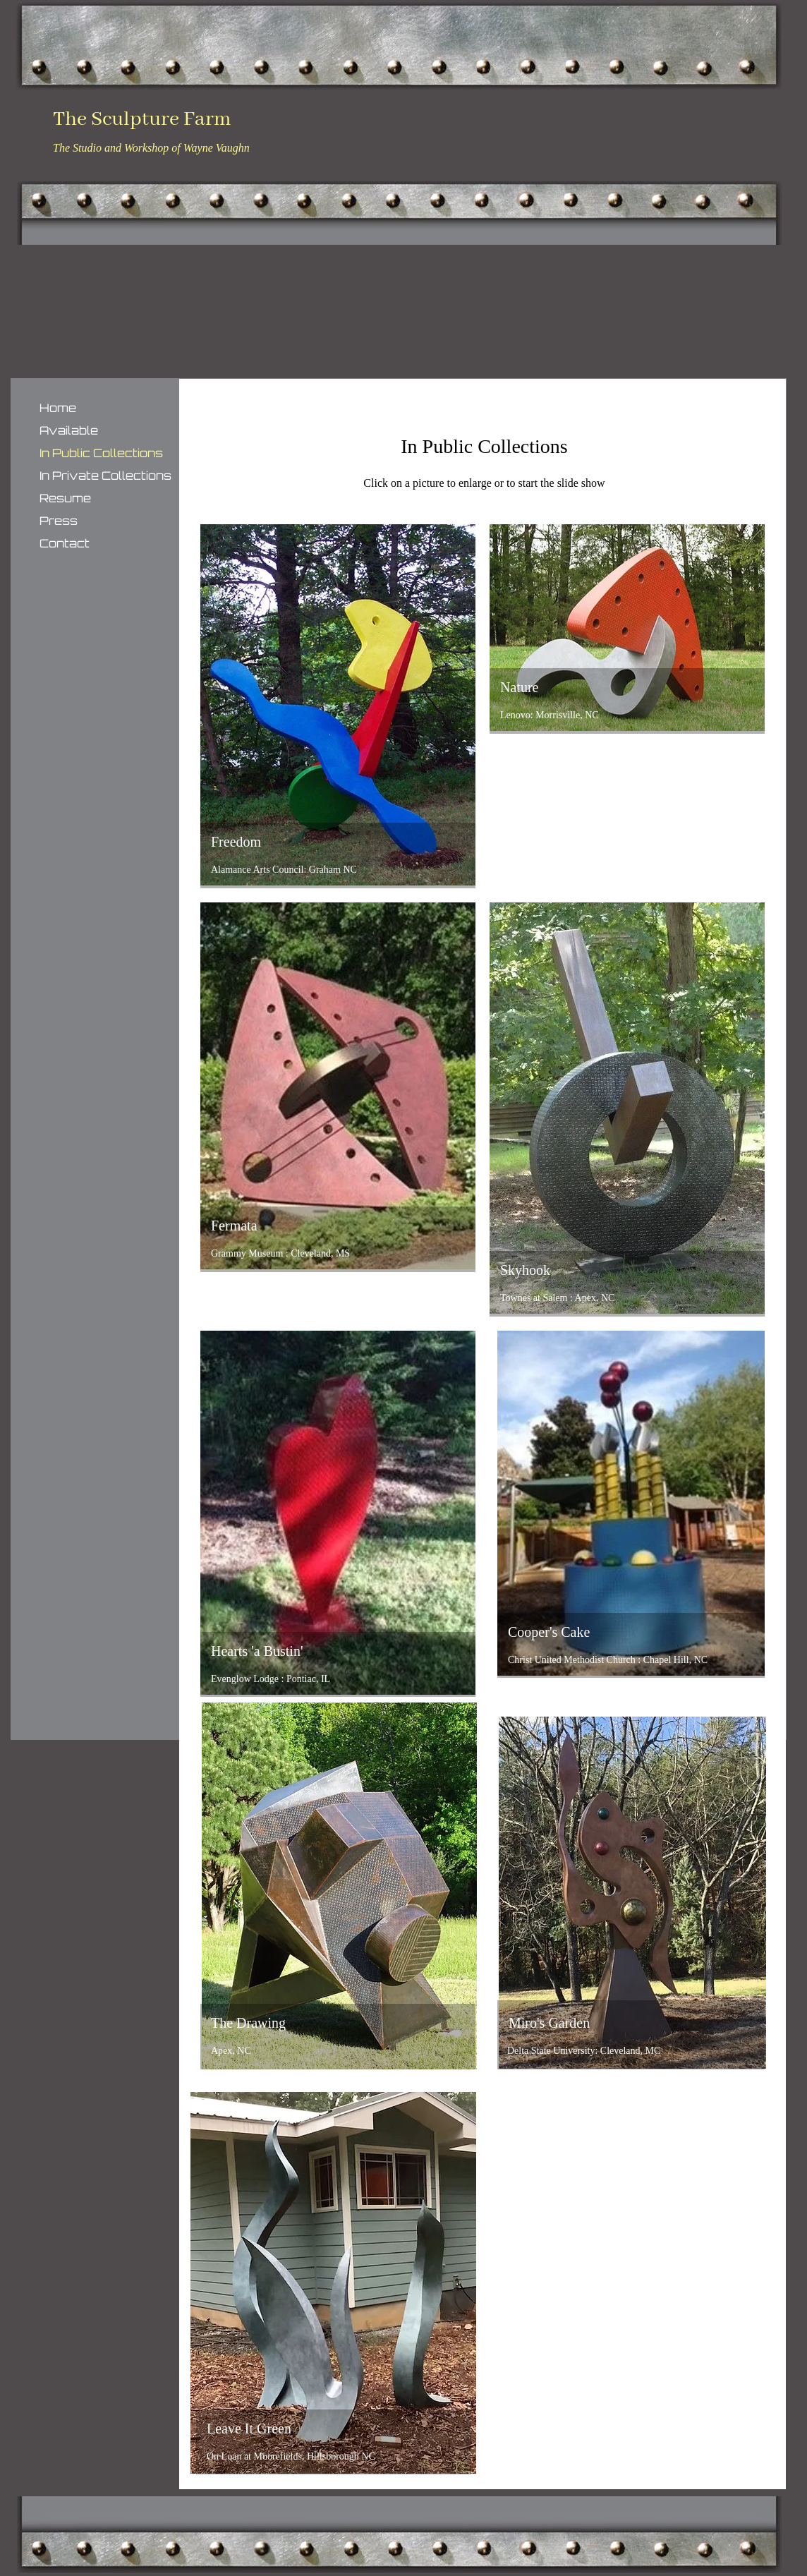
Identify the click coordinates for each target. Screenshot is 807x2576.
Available (69, 430)
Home (58, 408)
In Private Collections (105, 475)
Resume (65, 498)
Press (59, 521)
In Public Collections (101, 453)
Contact (65, 543)
